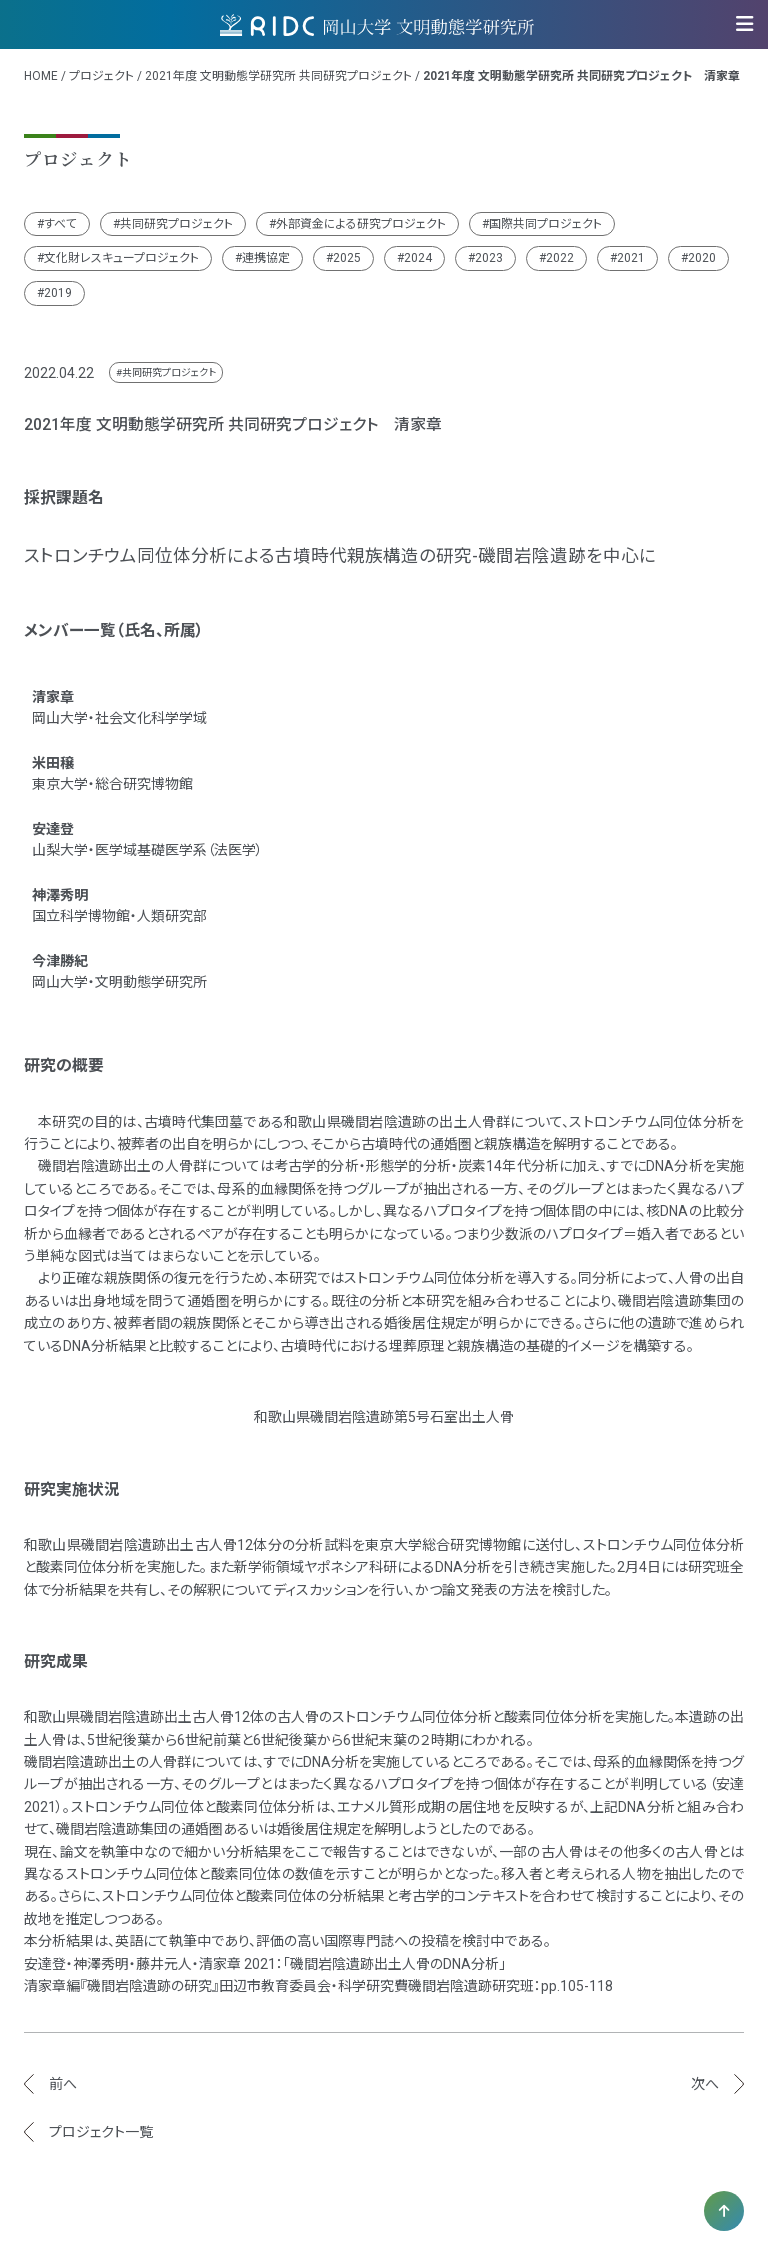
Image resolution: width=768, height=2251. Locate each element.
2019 (58, 293)
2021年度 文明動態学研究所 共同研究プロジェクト (278, 76)
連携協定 (266, 258)
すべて (60, 224)
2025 (347, 258)
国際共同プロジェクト (545, 224)
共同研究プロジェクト (176, 224)
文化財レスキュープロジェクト (121, 258)
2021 (631, 258)
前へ (63, 2084)
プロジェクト (101, 76)
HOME (41, 76)
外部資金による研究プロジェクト (361, 224)
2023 (489, 258)
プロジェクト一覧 (101, 2132)
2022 (560, 258)
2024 (418, 258)
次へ (705, 2084)
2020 (702, 258)
